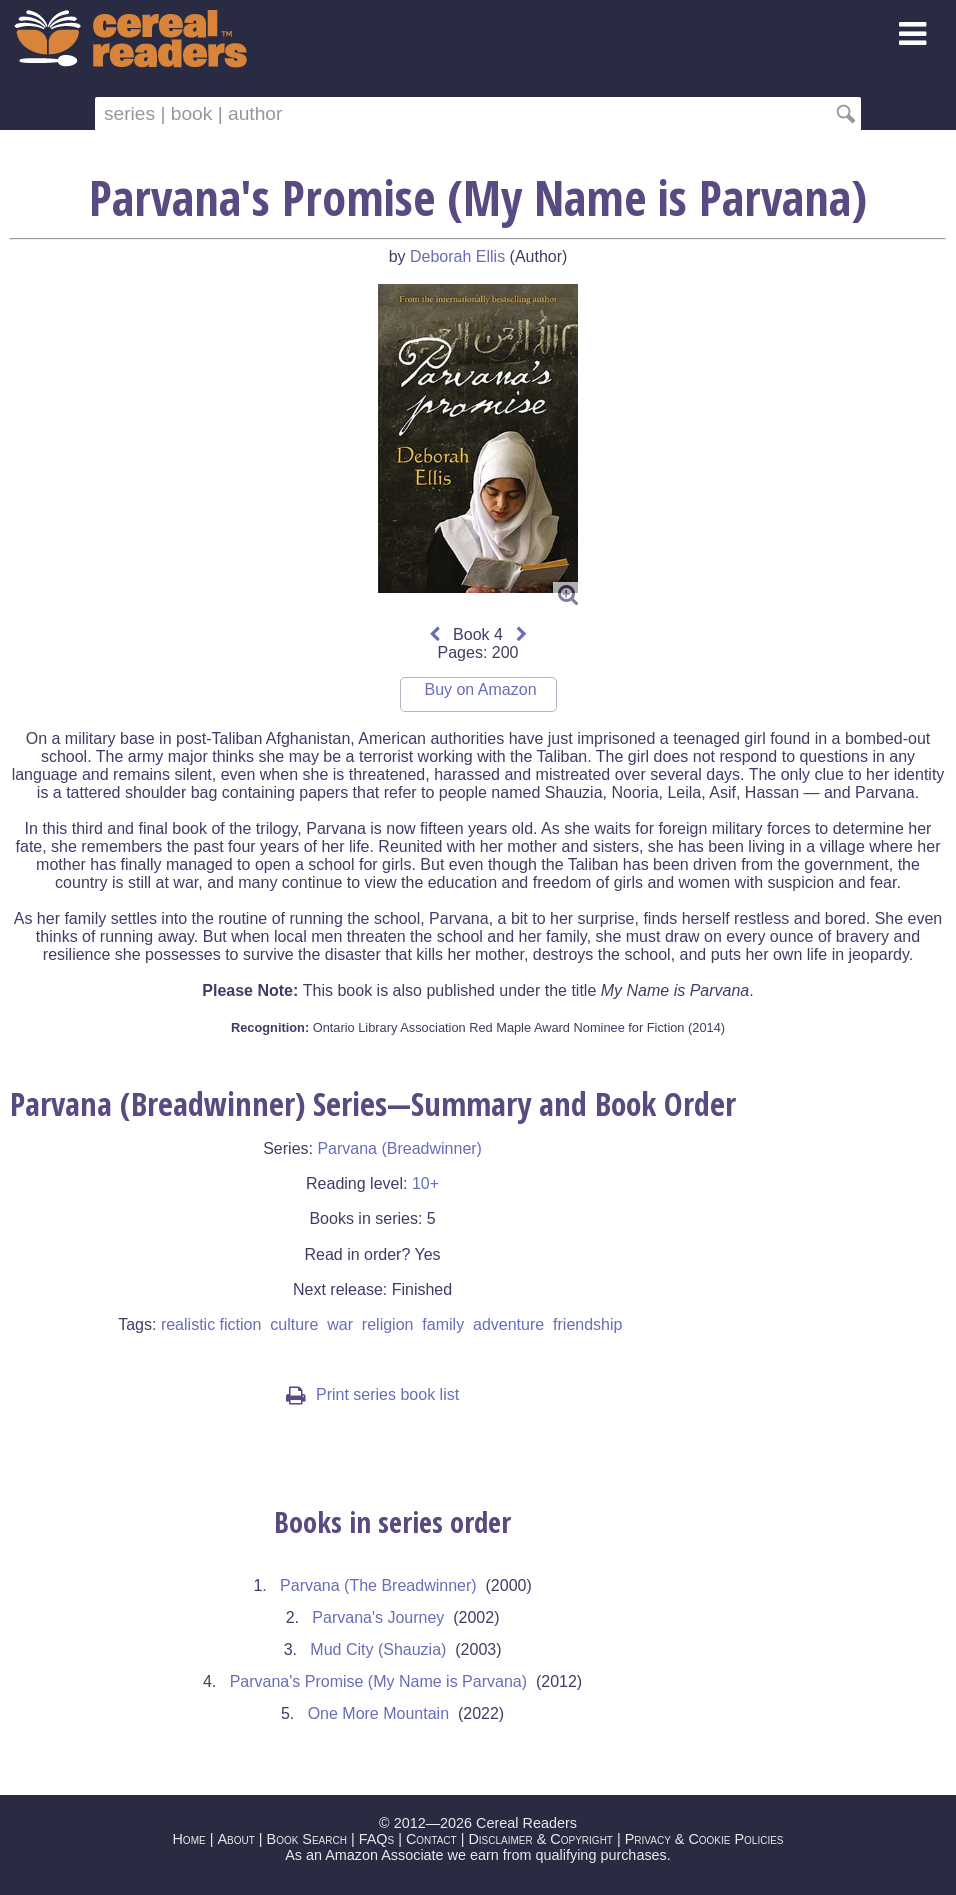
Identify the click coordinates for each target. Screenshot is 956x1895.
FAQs (376, 1839)
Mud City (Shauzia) (378, 1649)
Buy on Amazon (480, 689)
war (340, 1324)
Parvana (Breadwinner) (399, 1148)
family (443, 1324)
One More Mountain (378, 1713)
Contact (431, 1839)
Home (188, 1839)
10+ (425, 1183)
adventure (508, 1324)
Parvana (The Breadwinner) (378, 1585)
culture (294, 1324)
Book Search (307, 1839)
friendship (587, 1324)
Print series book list (372, 1394)
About (235, 1839)
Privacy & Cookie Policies (704, 1839)
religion (388, 1324)
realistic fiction (211, 1324)
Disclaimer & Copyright (540, 1839)
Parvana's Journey (378, 1617)
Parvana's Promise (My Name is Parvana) (378, 1681)
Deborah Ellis (457, 256)
